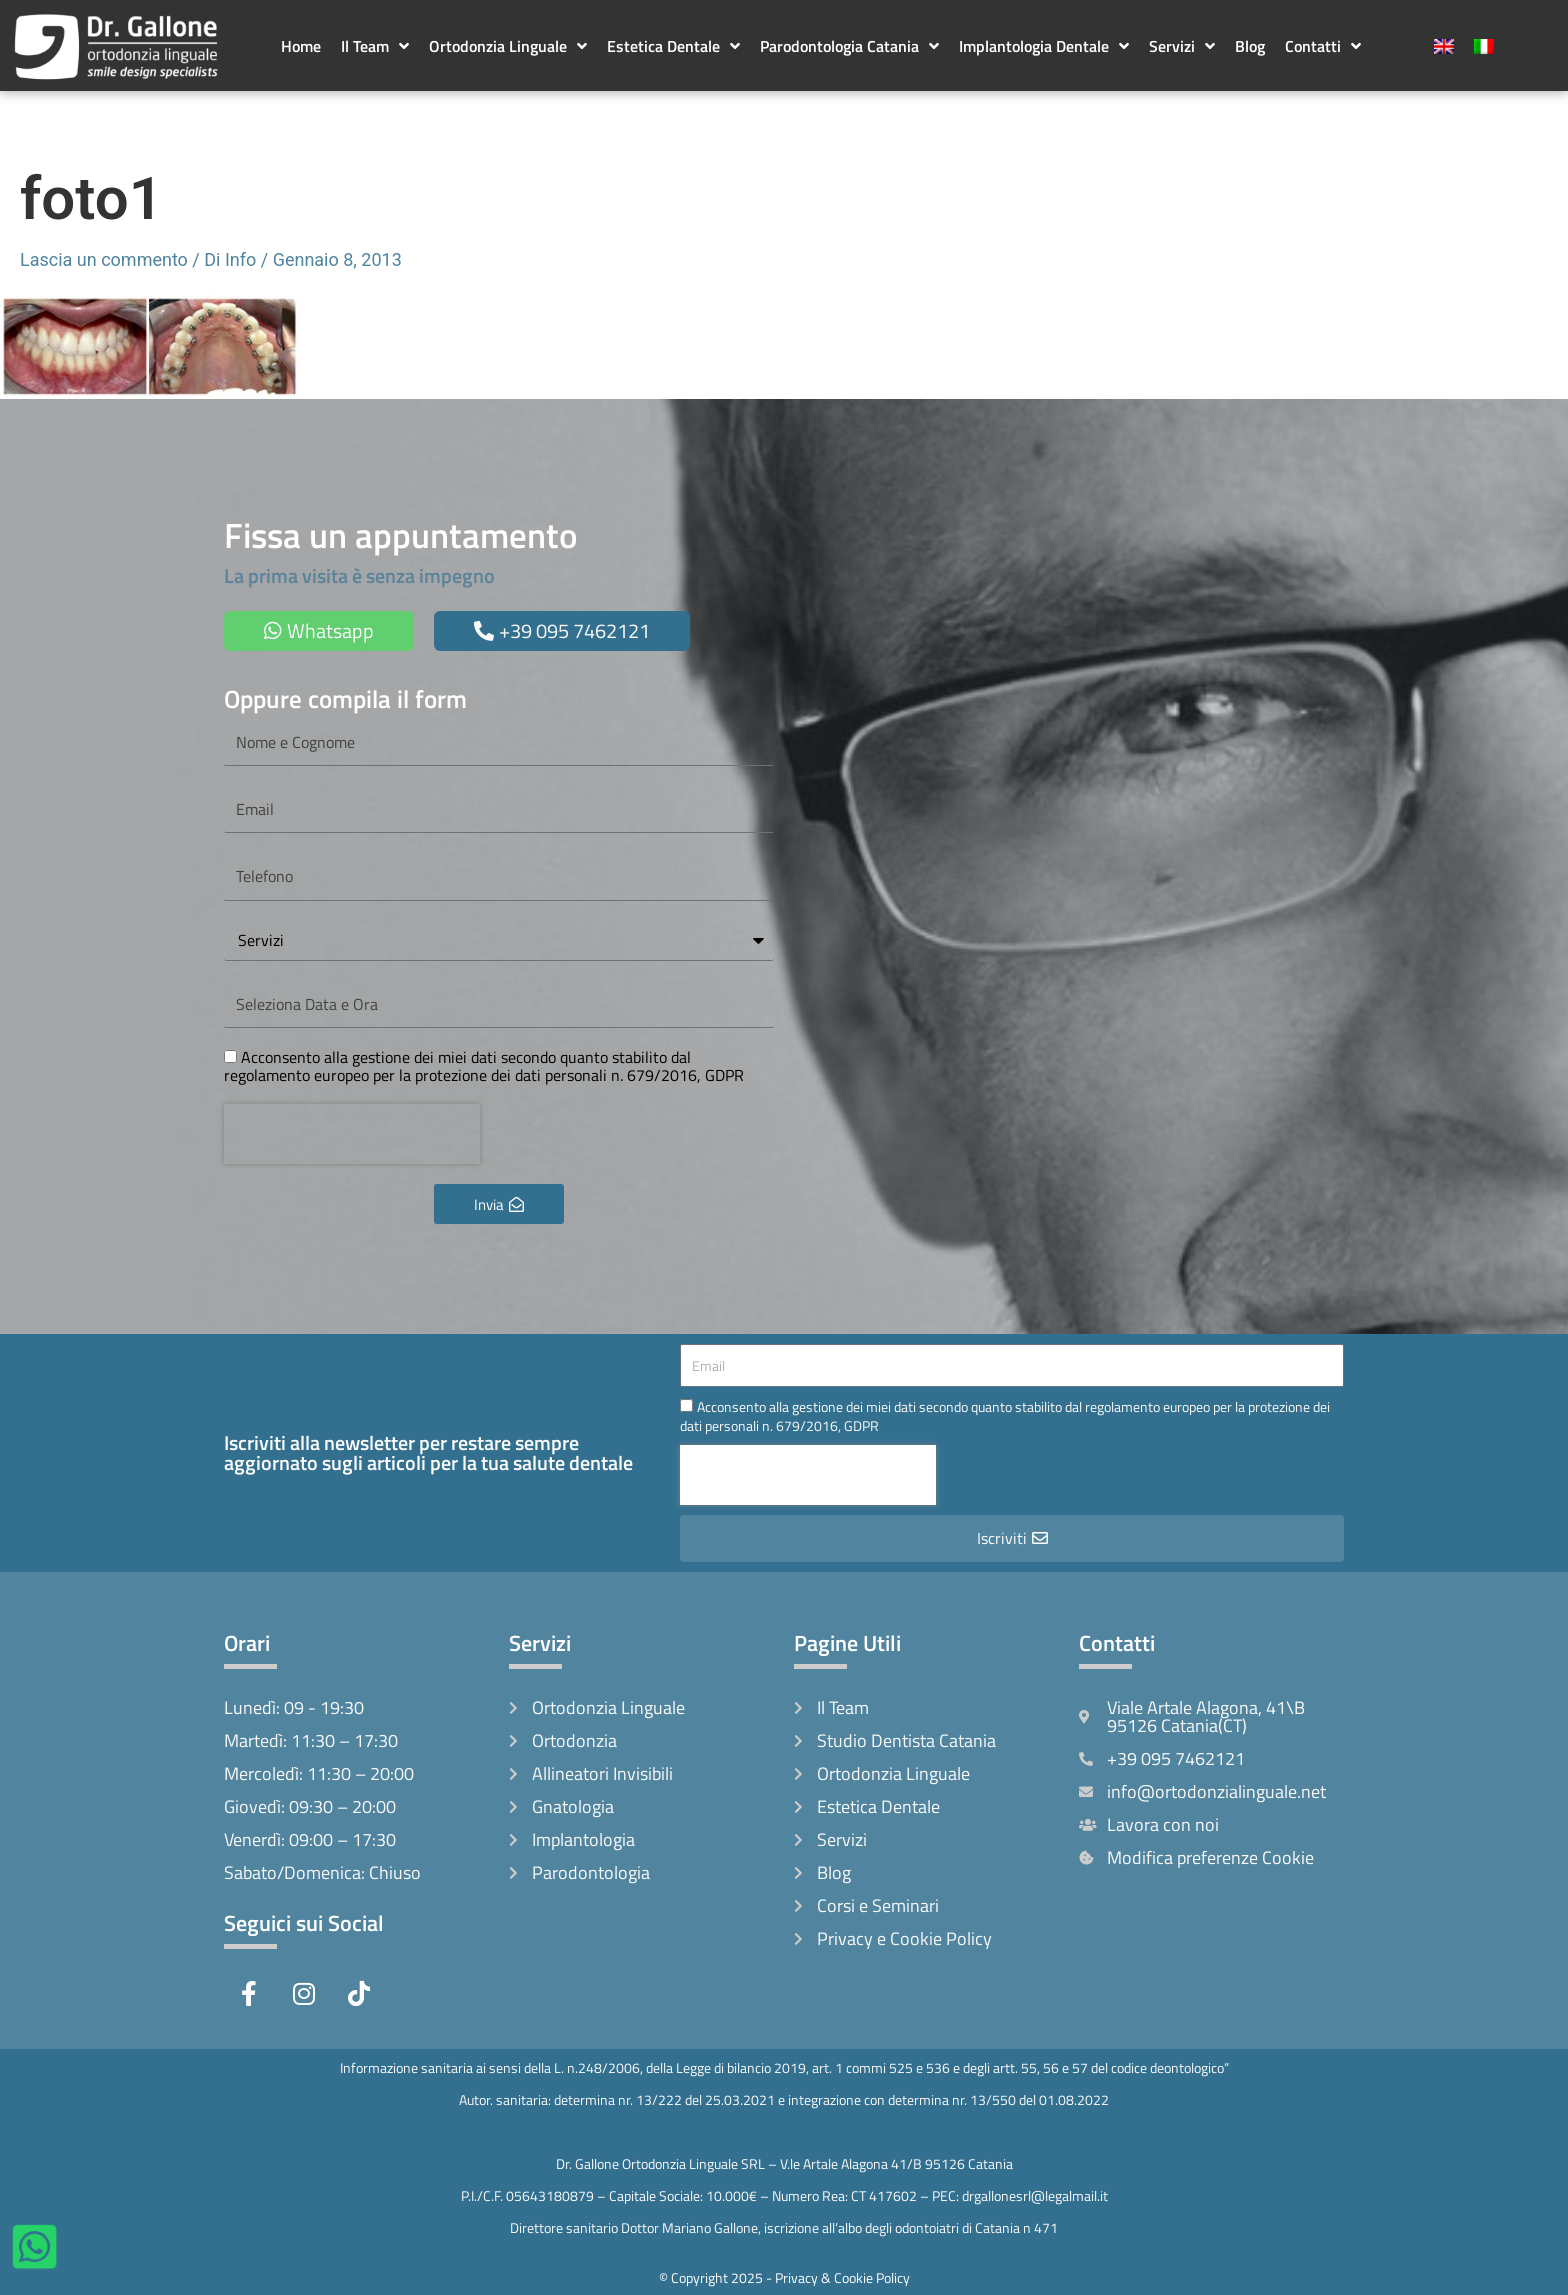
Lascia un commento (104, 259)
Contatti (1323, 46)
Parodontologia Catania (849, 46)
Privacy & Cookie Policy (842, 2277)
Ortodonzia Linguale (508, 46)
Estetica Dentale (673, 46)
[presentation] (352, 1134)
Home (301, 46)
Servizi (1182, 46)
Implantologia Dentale (1044, 46)
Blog (1250, 46)
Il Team (375, 46)
